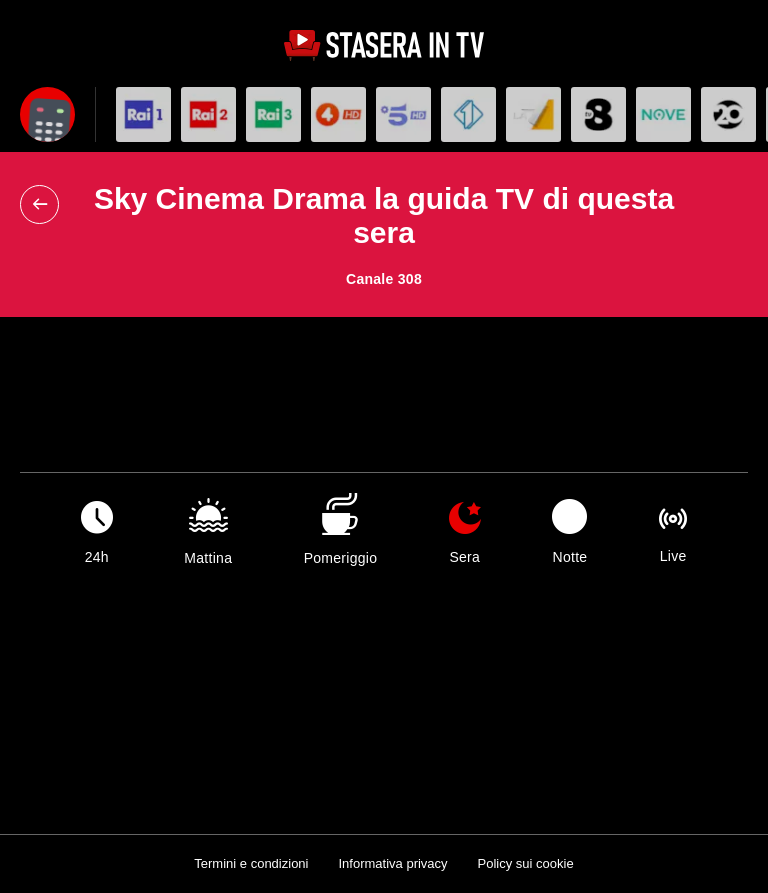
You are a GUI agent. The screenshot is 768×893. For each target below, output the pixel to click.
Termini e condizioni (251, 863)
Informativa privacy (392, 863)
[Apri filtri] (47, 114)
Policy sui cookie (526, 863)
